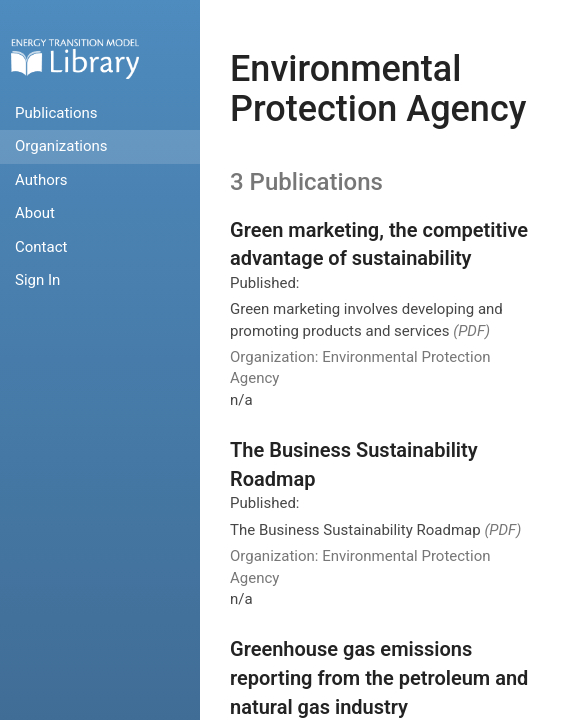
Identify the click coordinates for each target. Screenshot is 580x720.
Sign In (37, 280)
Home (75, 58)
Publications (56, 113)
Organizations (61, 146)
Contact (41, 247)
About (35, 213)
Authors (41, 180)
